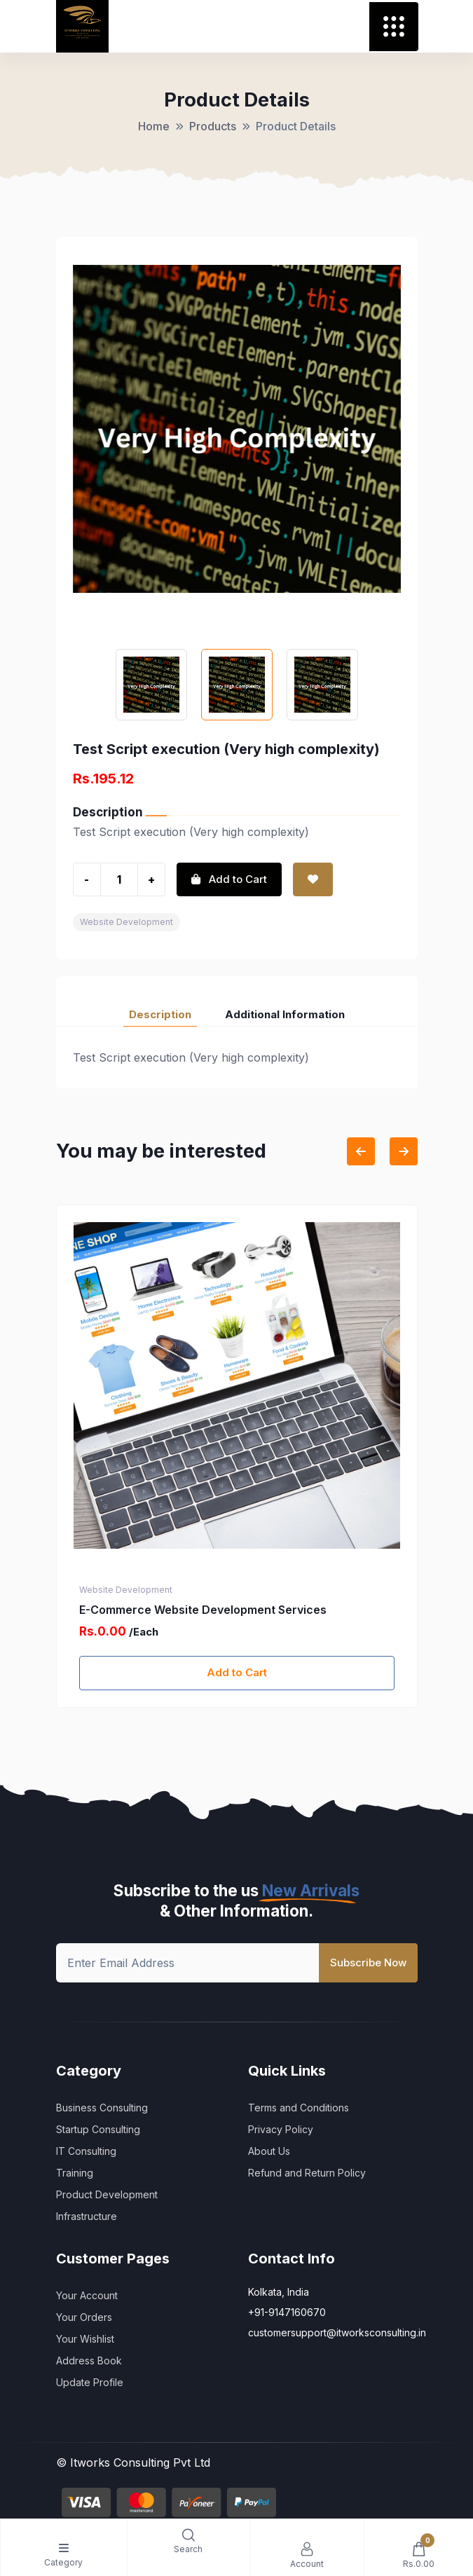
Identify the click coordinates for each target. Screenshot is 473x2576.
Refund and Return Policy (307, 2173)
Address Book (89, 2360)
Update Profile (89, 2382)
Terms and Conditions (298, 2107)
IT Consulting (86, 2151)
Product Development (107, 2194)
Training (74, 2173)
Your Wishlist (85, 2339)
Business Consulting (102, 2107)
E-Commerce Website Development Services (203, 1610)
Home (154, 126)
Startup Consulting (98, 2129)
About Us (269, 2151)
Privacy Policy (280, 2129)
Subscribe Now (368, 1962)
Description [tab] (160, 1014)
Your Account (87, 2295)
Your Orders (84, 2317)
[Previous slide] (361, 1151)
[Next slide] (404, 1151)
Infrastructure (86, 2216)
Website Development (126, 922)
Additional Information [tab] (285, 1014)
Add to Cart (237, 1672)
